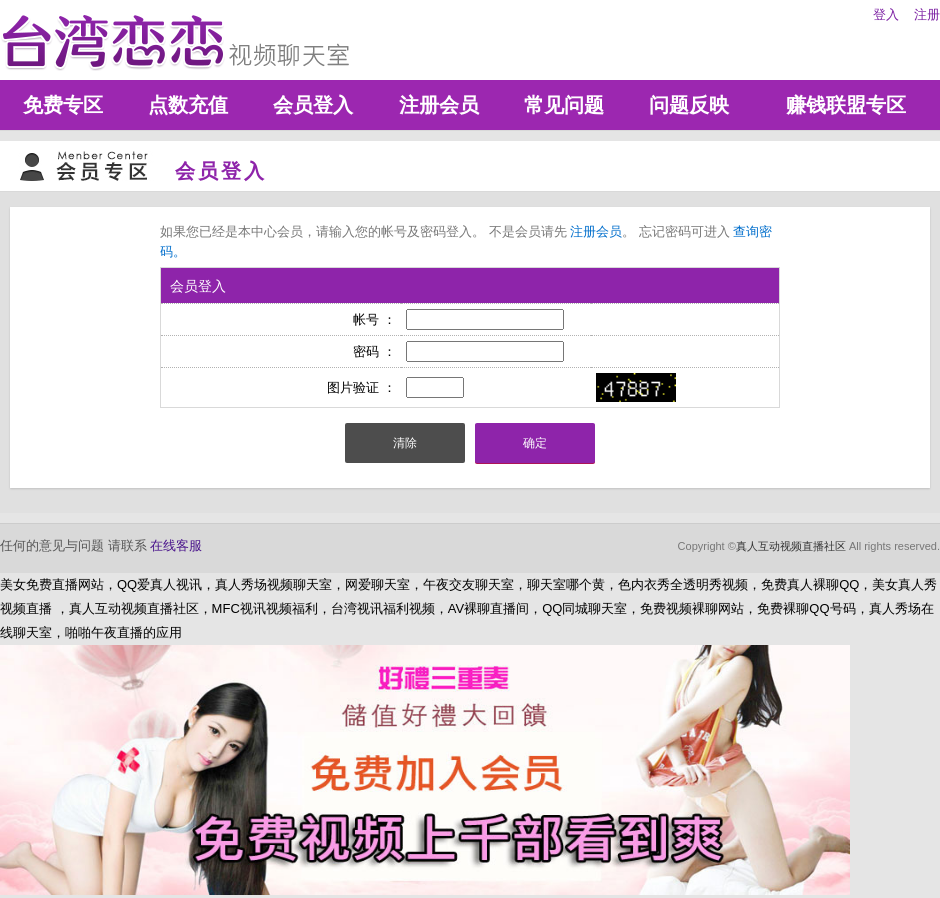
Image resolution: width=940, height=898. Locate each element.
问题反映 (689, 105)
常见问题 (564, 105)
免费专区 (63, 105)
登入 (886, 14)
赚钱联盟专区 (846, 105)
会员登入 (313, 105)
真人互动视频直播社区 (791, 546)
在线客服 (176, 545)
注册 (927, 14)
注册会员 (439, 105)
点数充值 (188, 105)
